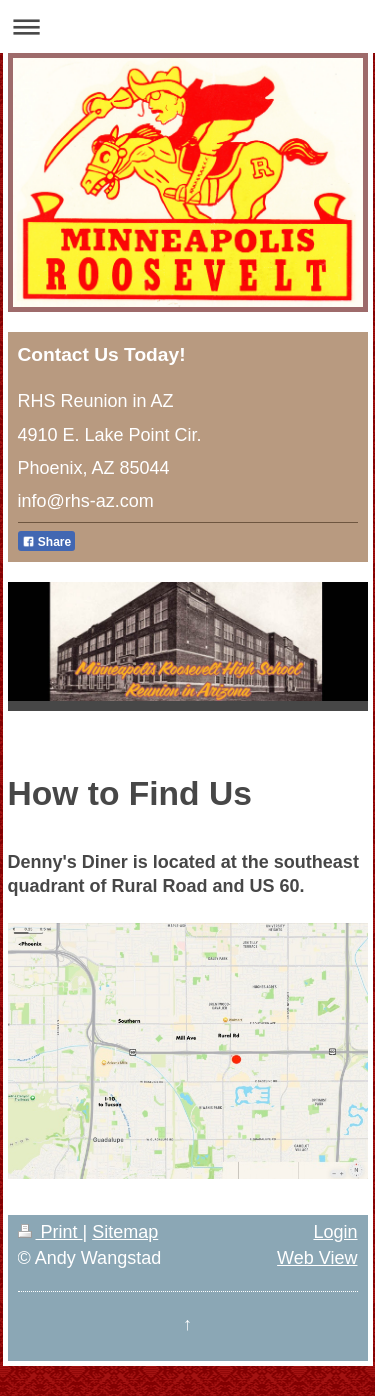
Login (335, 1232)
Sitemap (125, 1232)
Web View (317, 1258)
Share (47, 542)
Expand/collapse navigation (187, 26)
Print (50, 1232)
